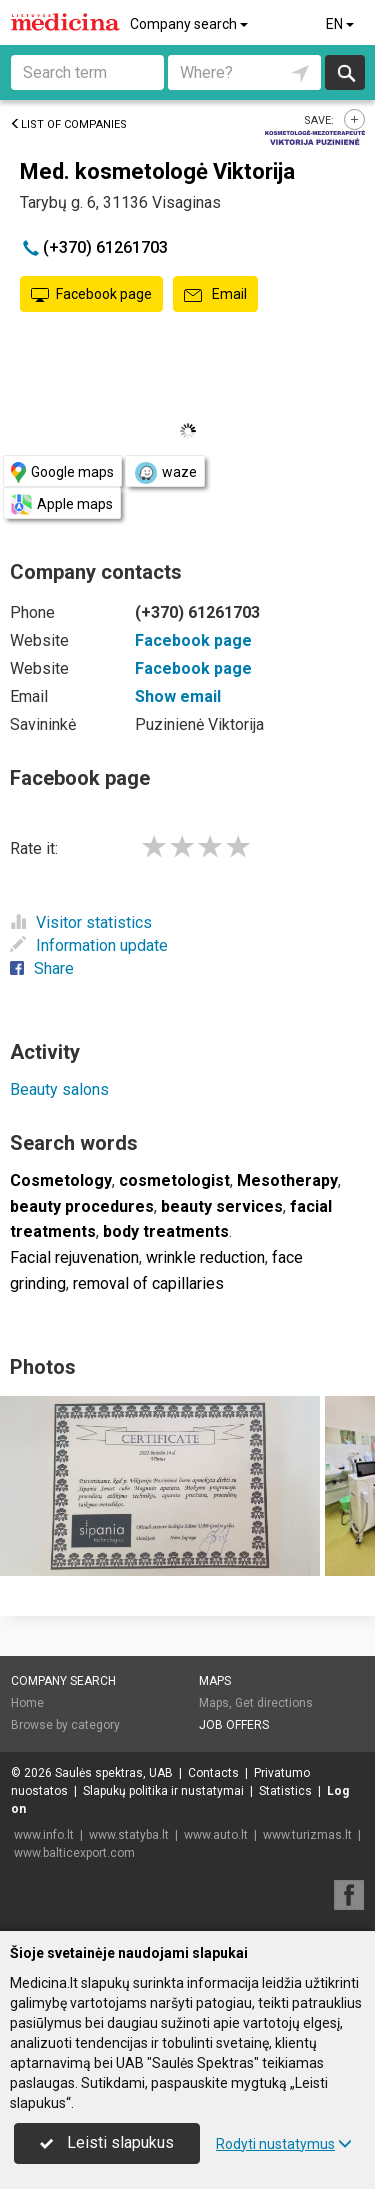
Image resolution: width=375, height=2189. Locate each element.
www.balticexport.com (74, 1853)
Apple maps (62, 504)
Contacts (213, 1773)
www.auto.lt (216, 1835)
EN (341, 24)
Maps (215, 1681)
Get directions (274, 1703)
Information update (89, 945)
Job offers (234, 1725)
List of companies (68, 124)
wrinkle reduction (205, 1257)
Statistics (285, 1791)
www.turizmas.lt (307, 1835)
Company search (190, 24)
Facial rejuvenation (74, 1257)
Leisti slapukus (107, 2142)
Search (345, 72)
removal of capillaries (148, 1283)
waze (165, 473)
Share (42, 968)
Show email (178, 696)
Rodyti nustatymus (284, 2144)
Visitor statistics (81, 922)
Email (215, 295)
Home (27, 1703)
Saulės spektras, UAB (114, 1773)
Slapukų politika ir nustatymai (163, 1791)
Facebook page (91, 295)
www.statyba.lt (129, 1835)
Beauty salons (59, 1089)
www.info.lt (44, 1835)
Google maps (62, 472)
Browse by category (65, 1725)
